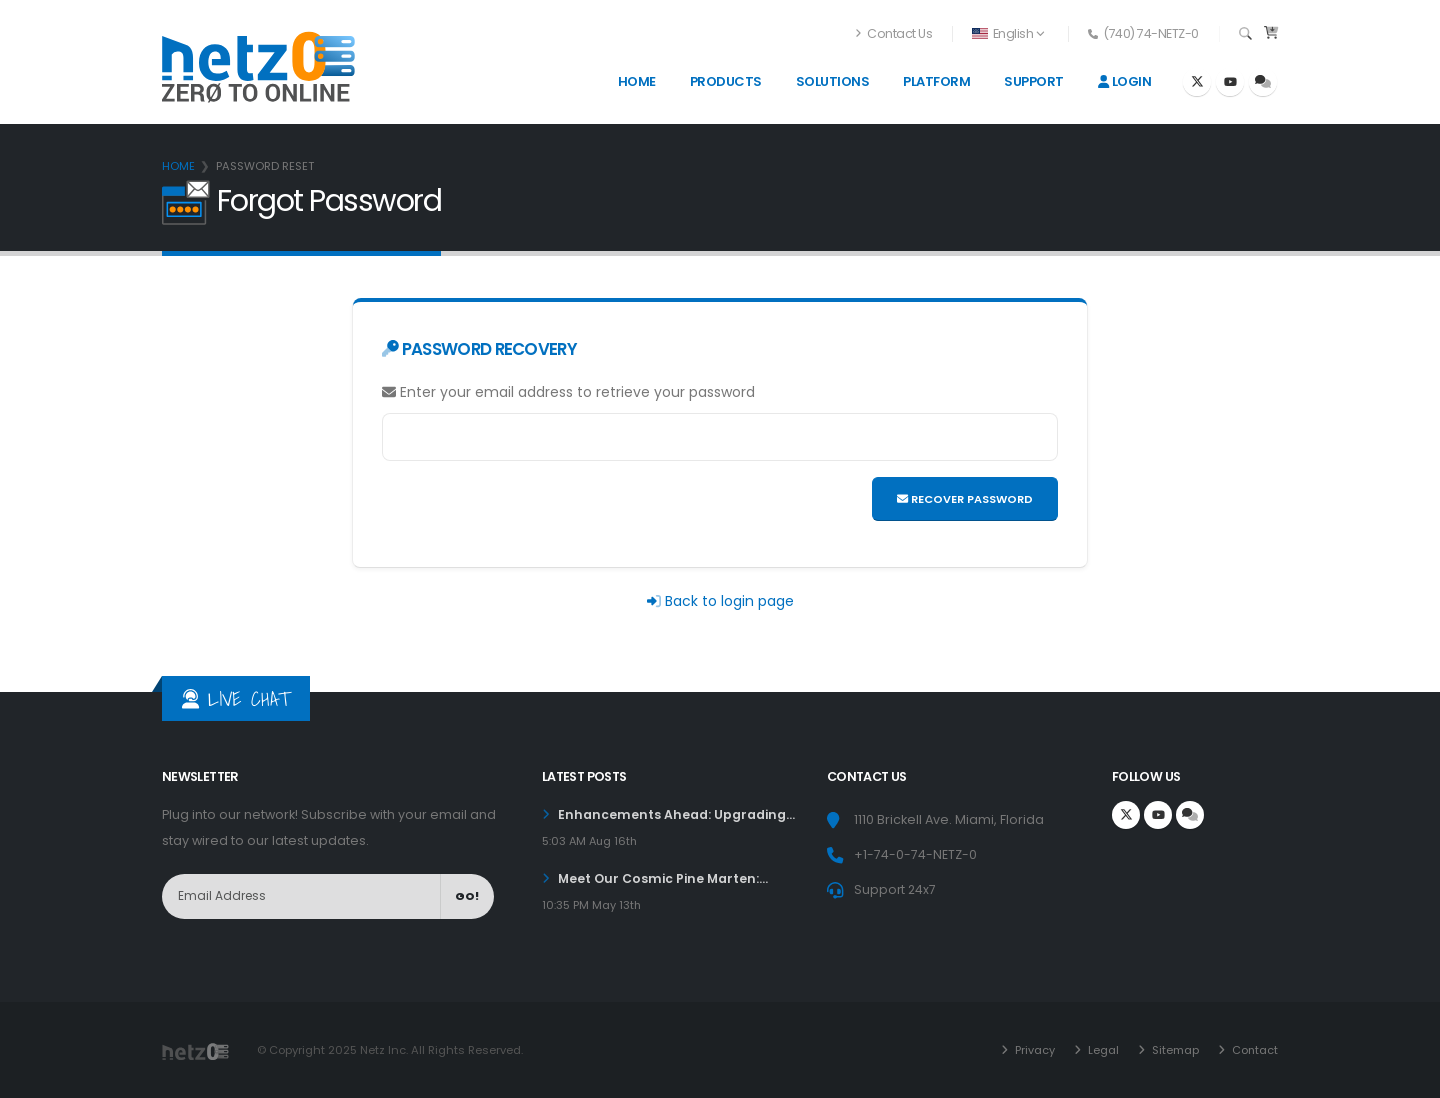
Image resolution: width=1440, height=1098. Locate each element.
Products (726, 81)
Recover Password (965, 499)
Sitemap (1173, 1050)
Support (1034, 81)
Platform (936, 81)
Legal (1101, 1050)
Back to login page (729, 601)
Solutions (833, 81)
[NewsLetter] (301, 896)
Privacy (1032, 1050)
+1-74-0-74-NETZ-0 (915, 854)
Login (1124, 81)
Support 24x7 (896, 889)
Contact (1253, 1050)
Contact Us (894, 33)
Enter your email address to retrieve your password (568, 392)
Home (637, 81)
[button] (1009, 34)
